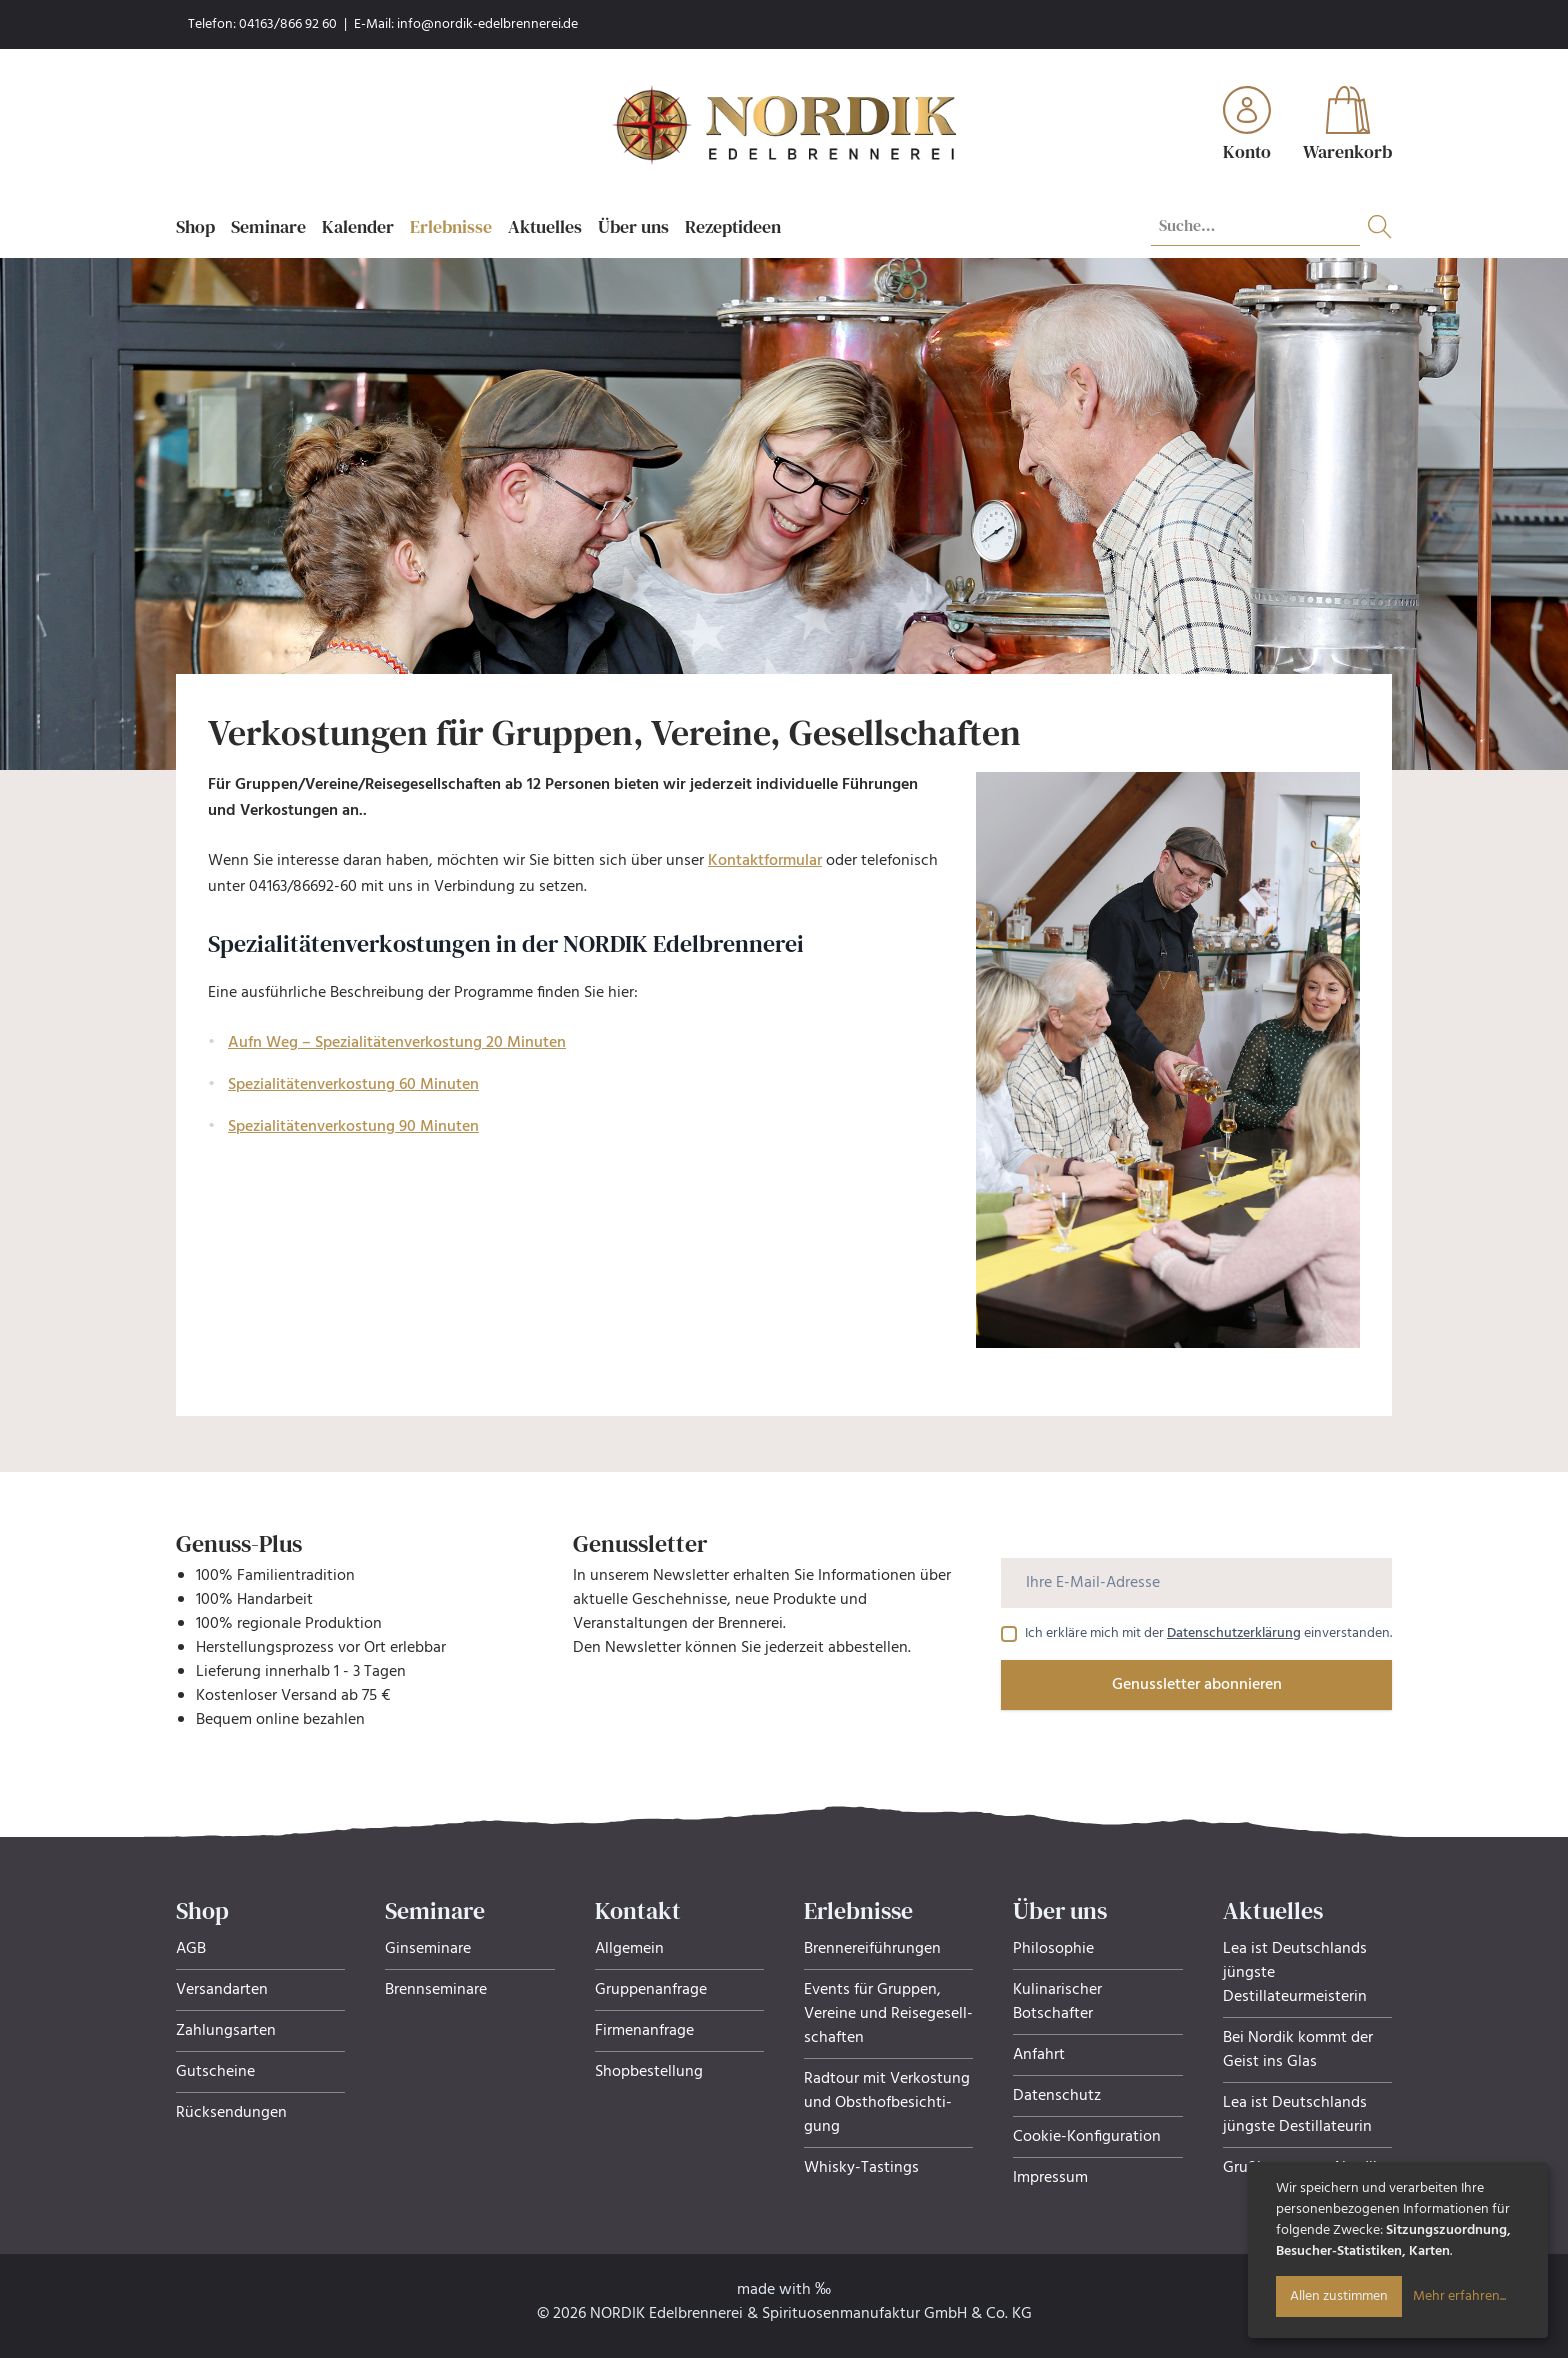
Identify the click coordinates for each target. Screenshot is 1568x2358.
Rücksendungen (231, 2113)
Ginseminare (428, 1949)
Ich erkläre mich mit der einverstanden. (1208, 1634)
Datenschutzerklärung (1234, 1633)
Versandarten (222, 1990)
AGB (191, 1949)
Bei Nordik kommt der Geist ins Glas (1298, 2050)
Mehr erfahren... (1459, 2296)
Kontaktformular (765, 861)
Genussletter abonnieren (1197, 1685)
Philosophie (1053, 1949)
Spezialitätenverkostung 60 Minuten (353, 1085)
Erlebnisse (451, 226)
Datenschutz (1057, 2096)
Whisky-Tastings (861, 2168)
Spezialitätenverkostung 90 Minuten (353, 1127)
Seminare (268, 226)
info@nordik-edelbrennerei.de (487, 24)
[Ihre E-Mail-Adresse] (1196, 1583)
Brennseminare (436, 1990)
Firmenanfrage (644, 2031)
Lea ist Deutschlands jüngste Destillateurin (1297, 2115)
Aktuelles (545, 226)
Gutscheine (215, 2072)
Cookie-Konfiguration (1087, 2137)
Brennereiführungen (872, 1949)
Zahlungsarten (226, 2031)
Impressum (1050, 2178)
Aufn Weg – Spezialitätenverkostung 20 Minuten (397, 1043)
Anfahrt (1039, 2055)
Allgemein (629, 1949)
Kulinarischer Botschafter (1057, 2002)
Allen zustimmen (1339, 2296)
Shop (195, 226)
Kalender (358, 226)
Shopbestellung (649, 2072)
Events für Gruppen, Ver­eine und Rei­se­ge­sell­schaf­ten (888, 2014)
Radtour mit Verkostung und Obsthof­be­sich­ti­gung (887, 2103)
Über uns (633, 226)
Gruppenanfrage (651, 1990)
